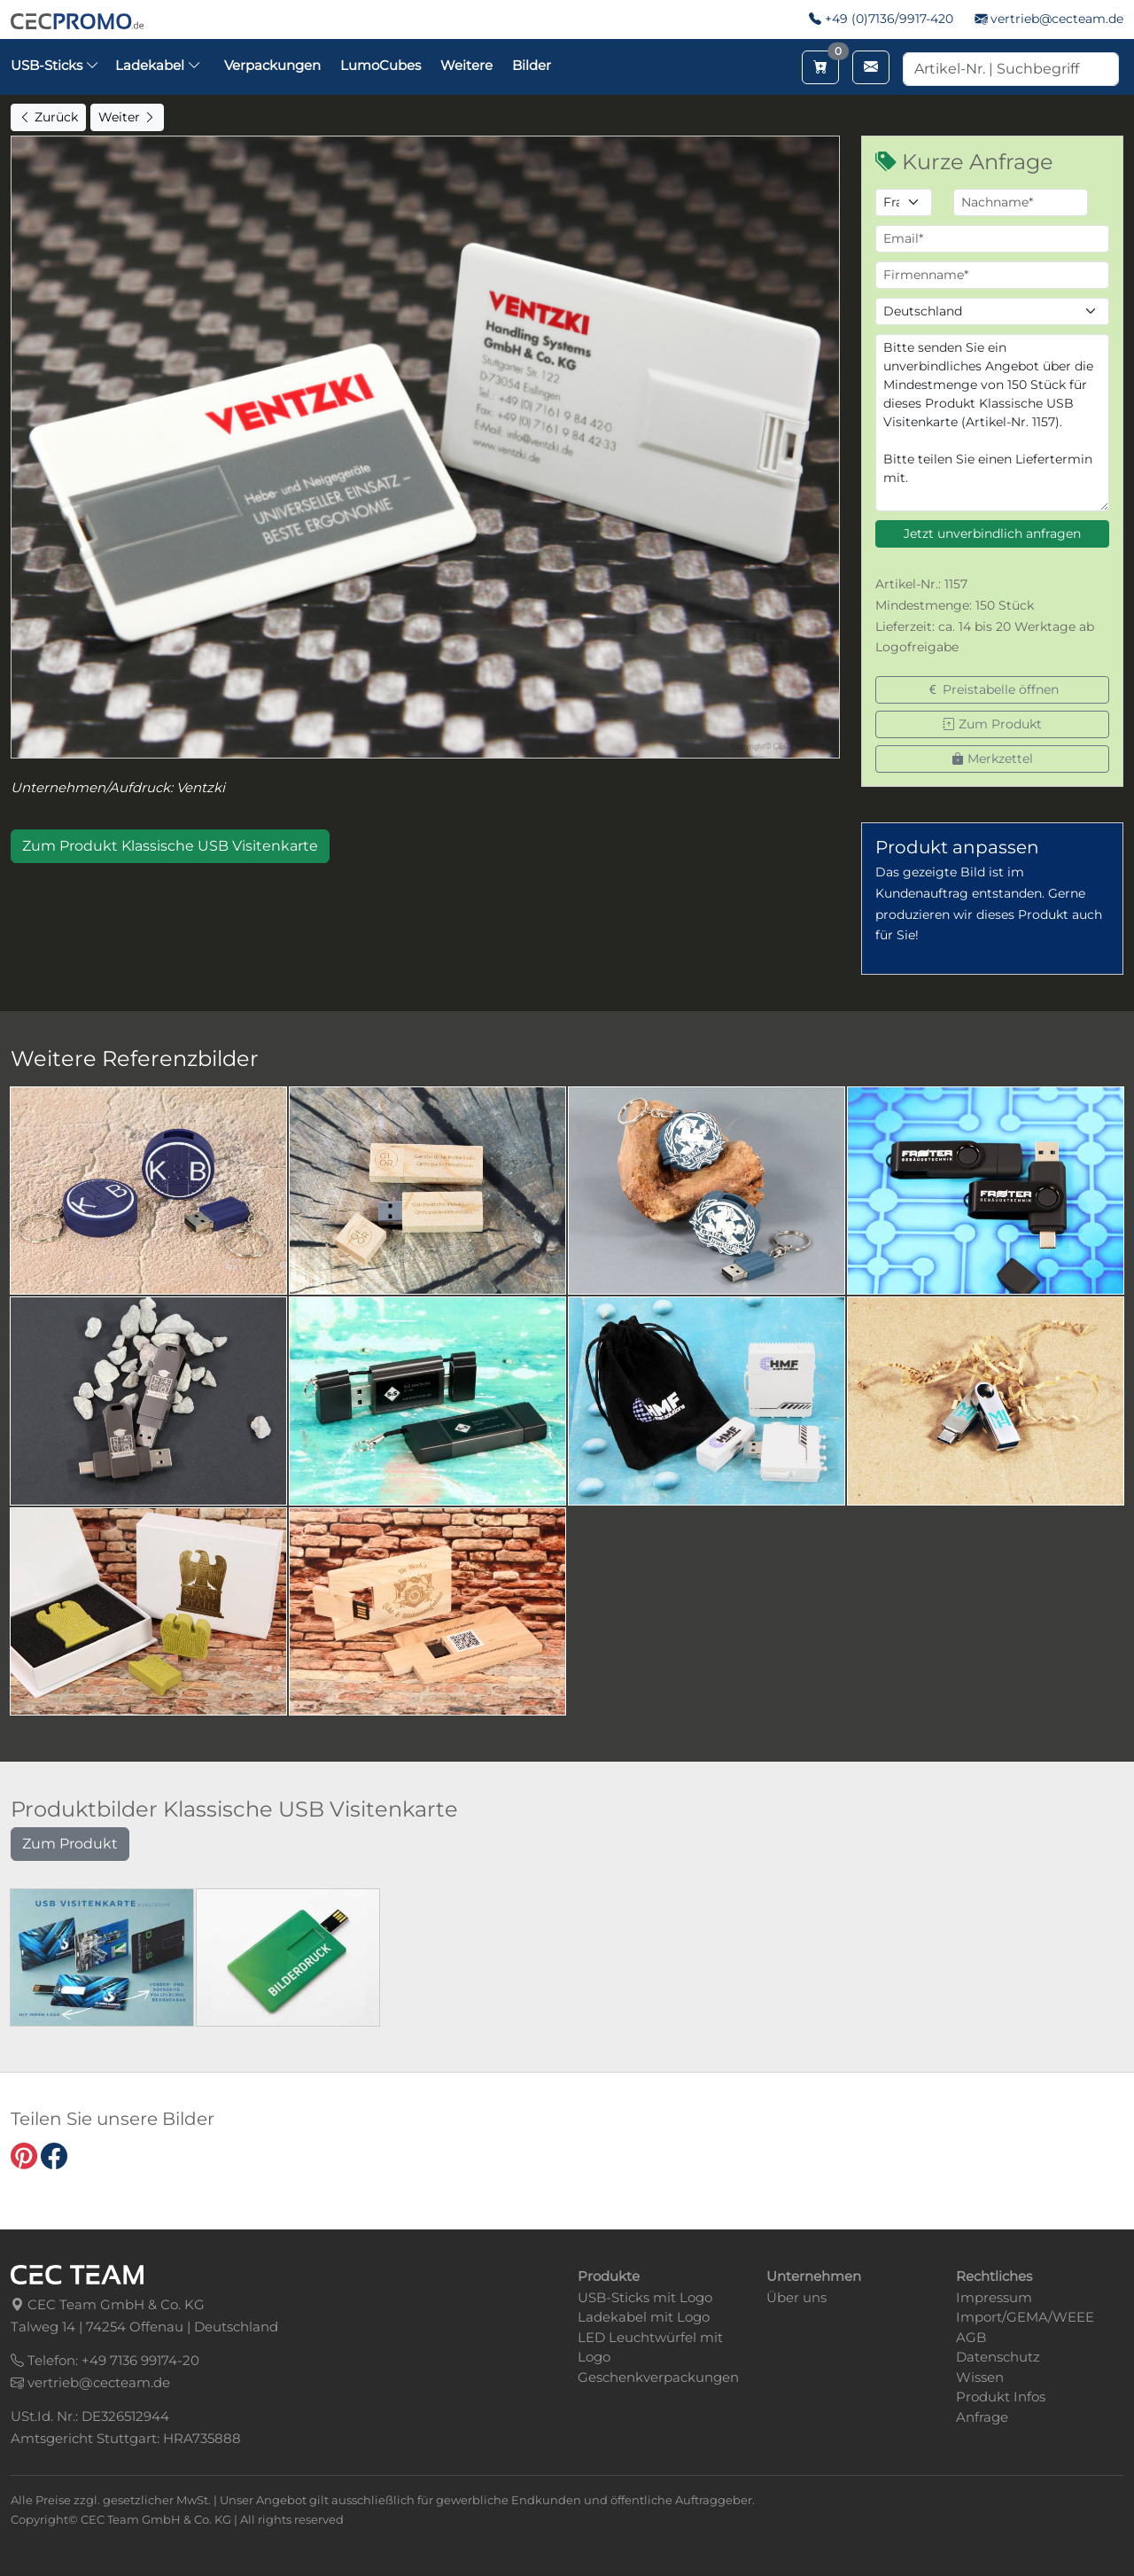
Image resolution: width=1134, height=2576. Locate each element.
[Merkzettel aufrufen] (820, 67)
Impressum (994, 2297)
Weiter (127, 117)
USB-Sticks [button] (55, 65)
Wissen (980, 2377)
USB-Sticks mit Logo (645, 2297)
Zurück (48, 117)
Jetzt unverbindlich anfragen (992, 533)
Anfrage (982, 2417)
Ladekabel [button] (158, 65)
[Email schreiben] (870, 67)
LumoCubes (380, 65)
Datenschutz (998, 2356)
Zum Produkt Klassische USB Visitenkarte (170, 845)
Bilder (531, 65)
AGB (971, 2337)
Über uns (796, 2297)
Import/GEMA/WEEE (1025, 2316)
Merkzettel (992, 759)
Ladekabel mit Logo (644, 2316)
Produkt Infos (1000, 2396)
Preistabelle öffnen (993, 689)
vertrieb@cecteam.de (1056, 19)
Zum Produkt (992, 724)
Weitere (466, 65)
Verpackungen (272, 65)
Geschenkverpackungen (658, 2377)
